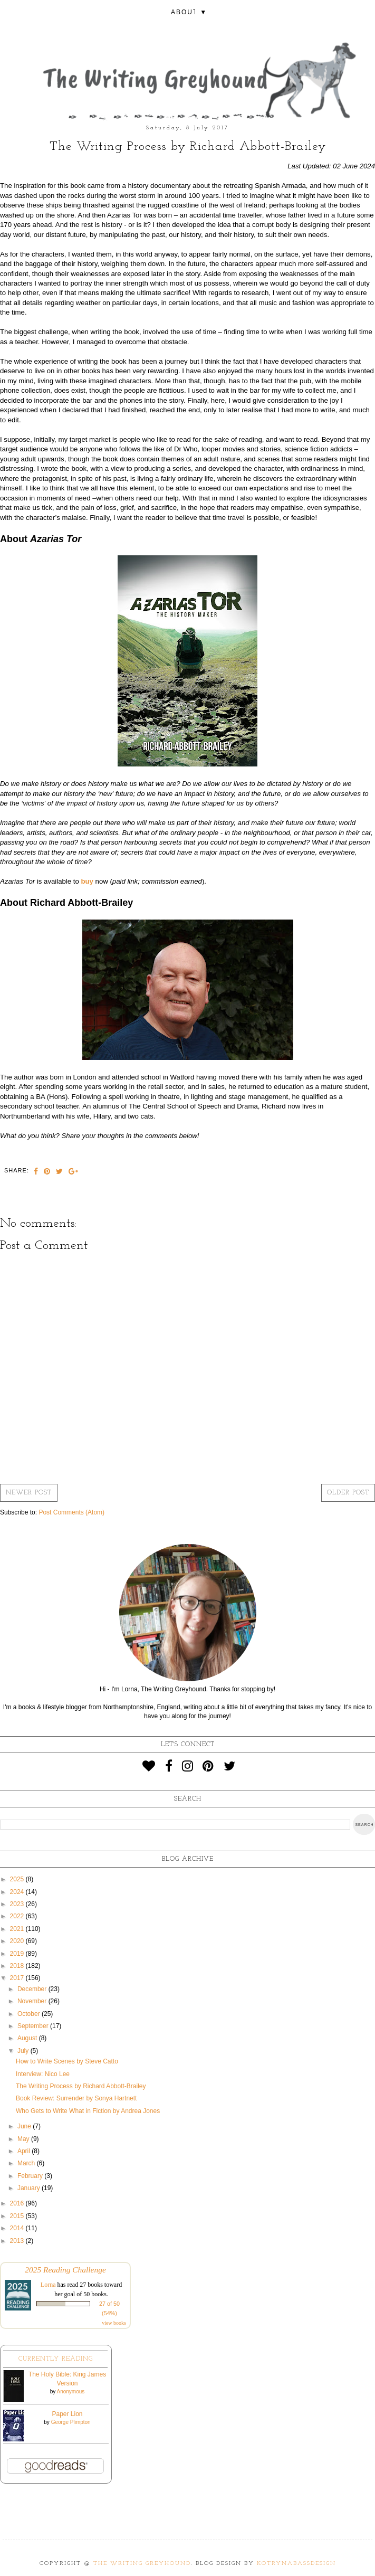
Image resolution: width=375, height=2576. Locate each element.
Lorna (48, 2284)
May (24, 2139)
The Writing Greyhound (142, 2563)
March (27, 2163)
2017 (18, 1978)
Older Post (348, 1493)
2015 (18, 2216)
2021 (18, 1929)
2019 (18, 1953)
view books (114, 2323)
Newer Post (29, 1493)
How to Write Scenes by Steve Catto (67, 2061)
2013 (18, 2240)
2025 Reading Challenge (65, 2269)
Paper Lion (67, 2414)
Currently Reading (55, 2359)
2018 (18, 1965)
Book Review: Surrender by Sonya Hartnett (76, 2098)
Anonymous (70, 2391)
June (25, 2126)
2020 (18, 1941)
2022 (18, 1916)
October (29, 2014)
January (29, 2188)
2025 (18, 1879)
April (24, 2151)
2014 (18, 2228)
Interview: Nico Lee (43, 2074)
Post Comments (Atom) (71, 1512)
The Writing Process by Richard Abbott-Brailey (81, 2086)
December (33, 1989)
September (33, 2026)
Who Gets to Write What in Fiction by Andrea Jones (88, 2111)
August (28, 2038)
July (24, 2050)
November (33, 2001)
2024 (18, 1892)
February (30, 2176)
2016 (18, 2203)
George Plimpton (71, 2422)
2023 (18, 1904)
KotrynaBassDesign (296, 2563)
